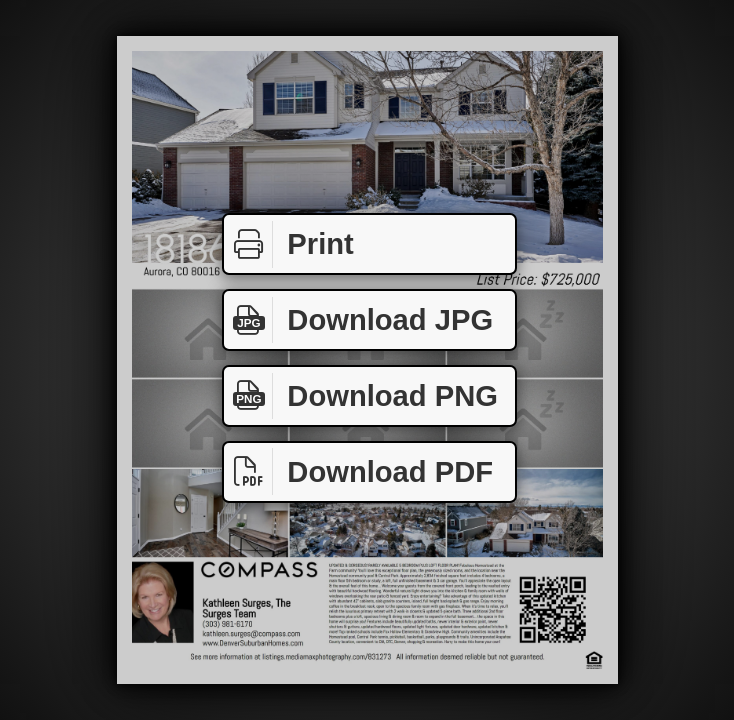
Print (289, 244)
